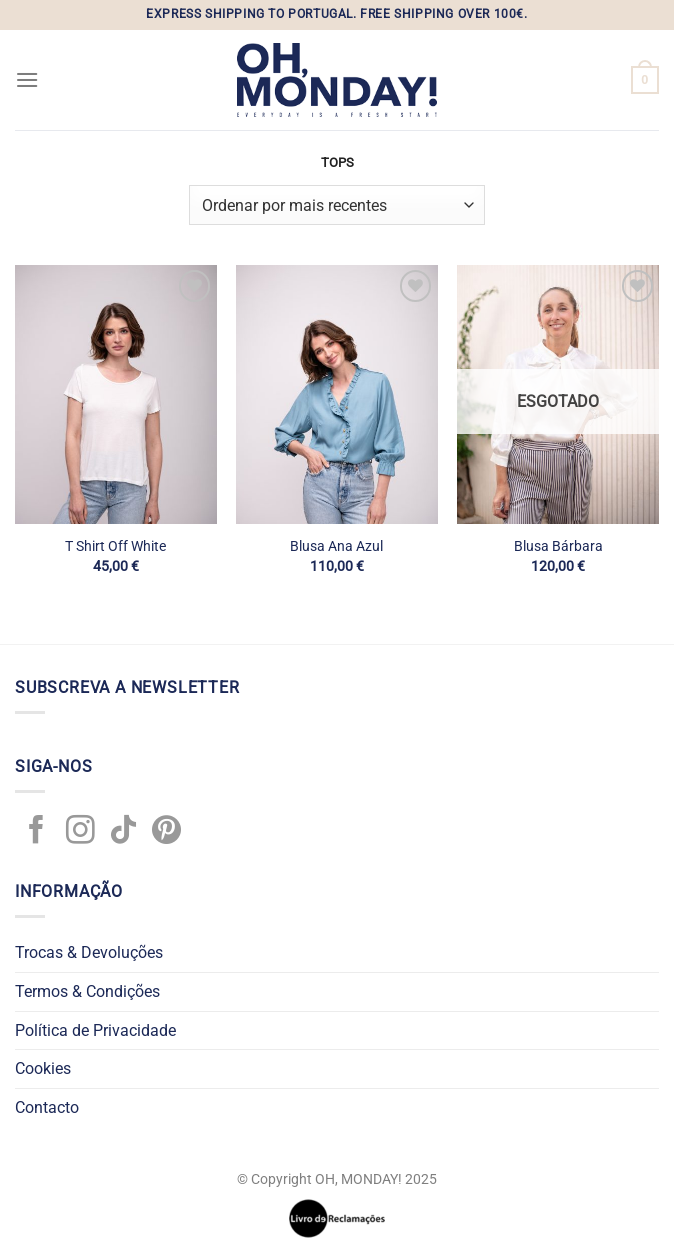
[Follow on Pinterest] (166, 832)
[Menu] (27, 79)
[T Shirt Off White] (116, 394)
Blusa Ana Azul (336, 546)
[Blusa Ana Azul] (337, 394)
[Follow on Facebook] (36, 832)
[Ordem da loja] (337, 205)
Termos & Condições (87, 991)
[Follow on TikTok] (123, 832)
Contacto (47, 1107)
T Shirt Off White (115, 546)
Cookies (43, 1068)
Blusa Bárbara (558, 546)
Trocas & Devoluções (89, 952)
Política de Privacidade (95, 1030)
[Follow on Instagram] (80, 832)
